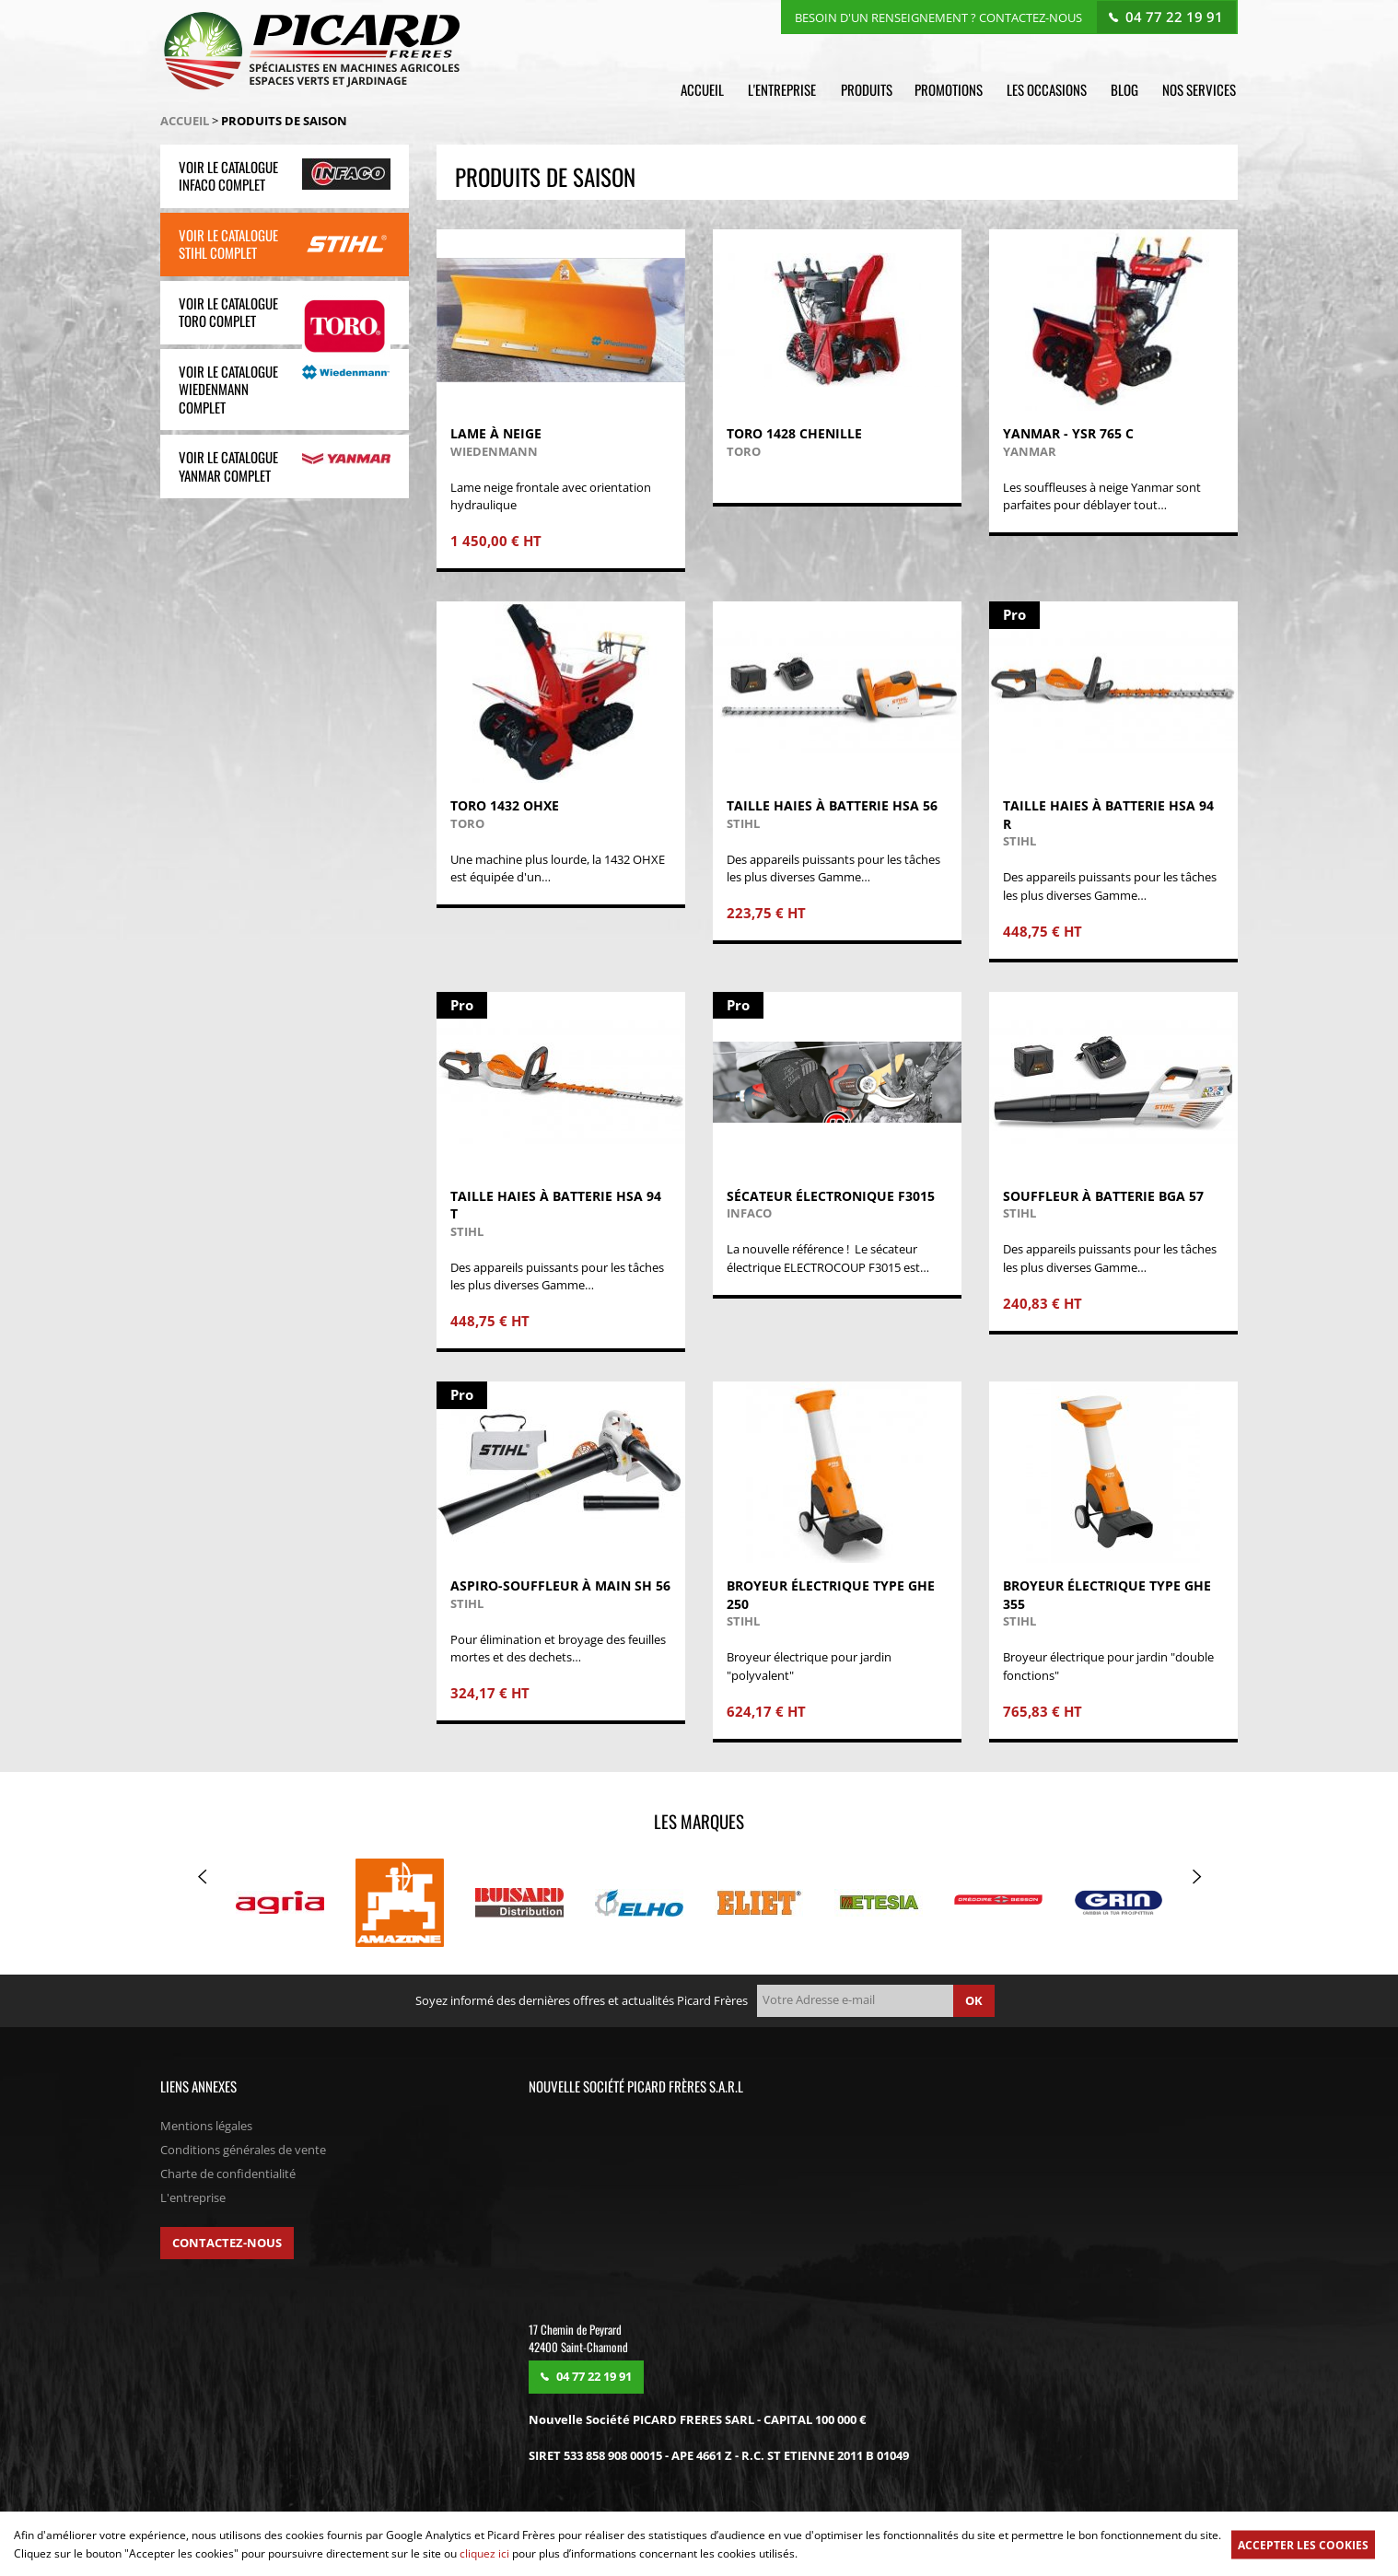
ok (974, 2001)
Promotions (953, 89)
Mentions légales (206, 2126)
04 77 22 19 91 (1175, 15)
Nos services (1201, 89)
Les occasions (1050, 89)
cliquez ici (484, 2553)
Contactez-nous (227, 2243)
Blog (1127, 89)
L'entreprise (787, 89)
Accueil (708, 89)
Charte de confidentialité (228, 2174)
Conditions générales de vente (243, 2150)
